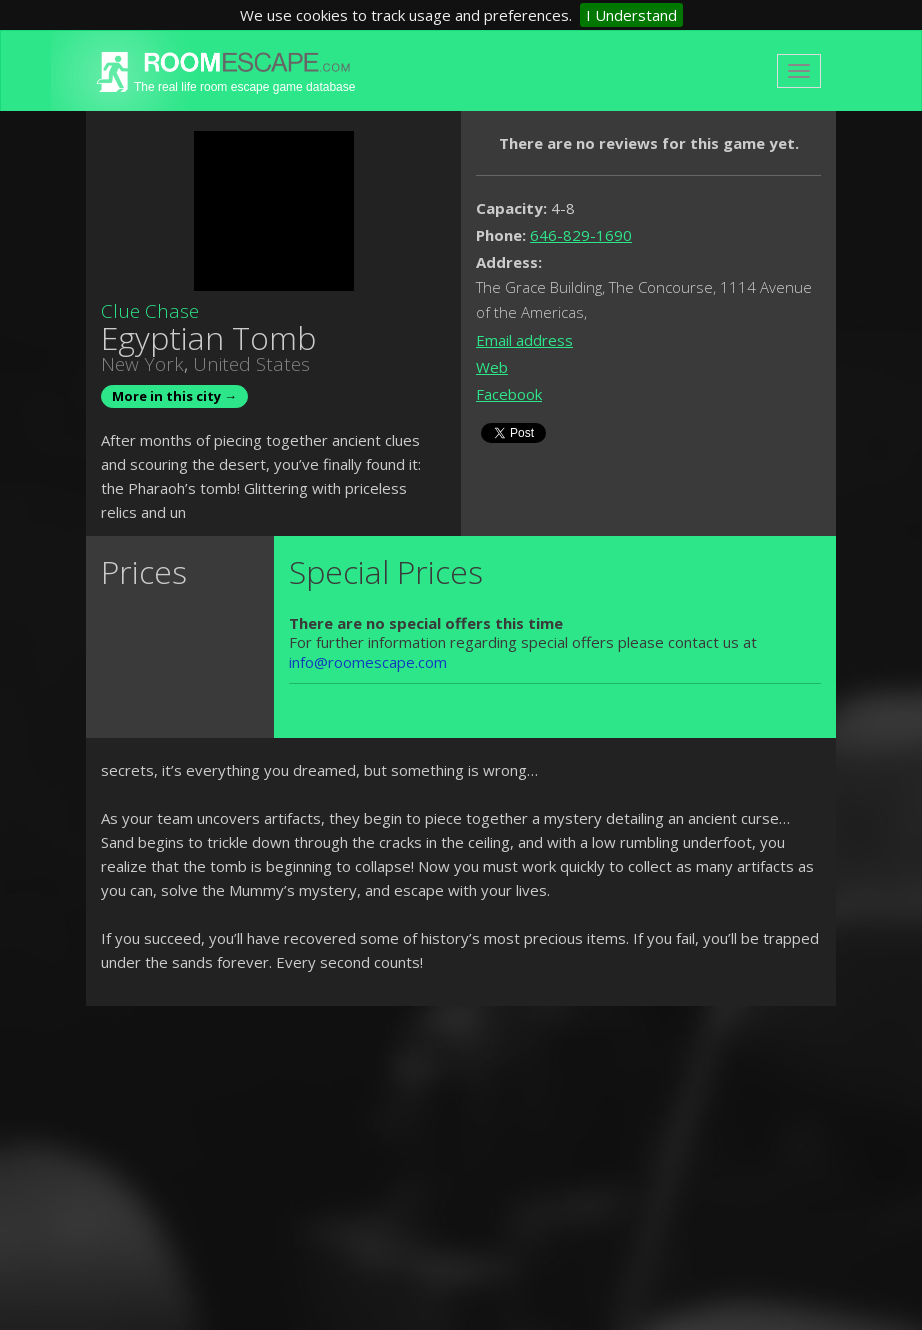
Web (492, 367)
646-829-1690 (581, 235)
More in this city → (174, 396)
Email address (524, 340)
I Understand (631, 15)
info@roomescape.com (368, 662)
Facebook (509, 394)
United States (251, 364)
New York (142, 364)
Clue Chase (150, 311)
